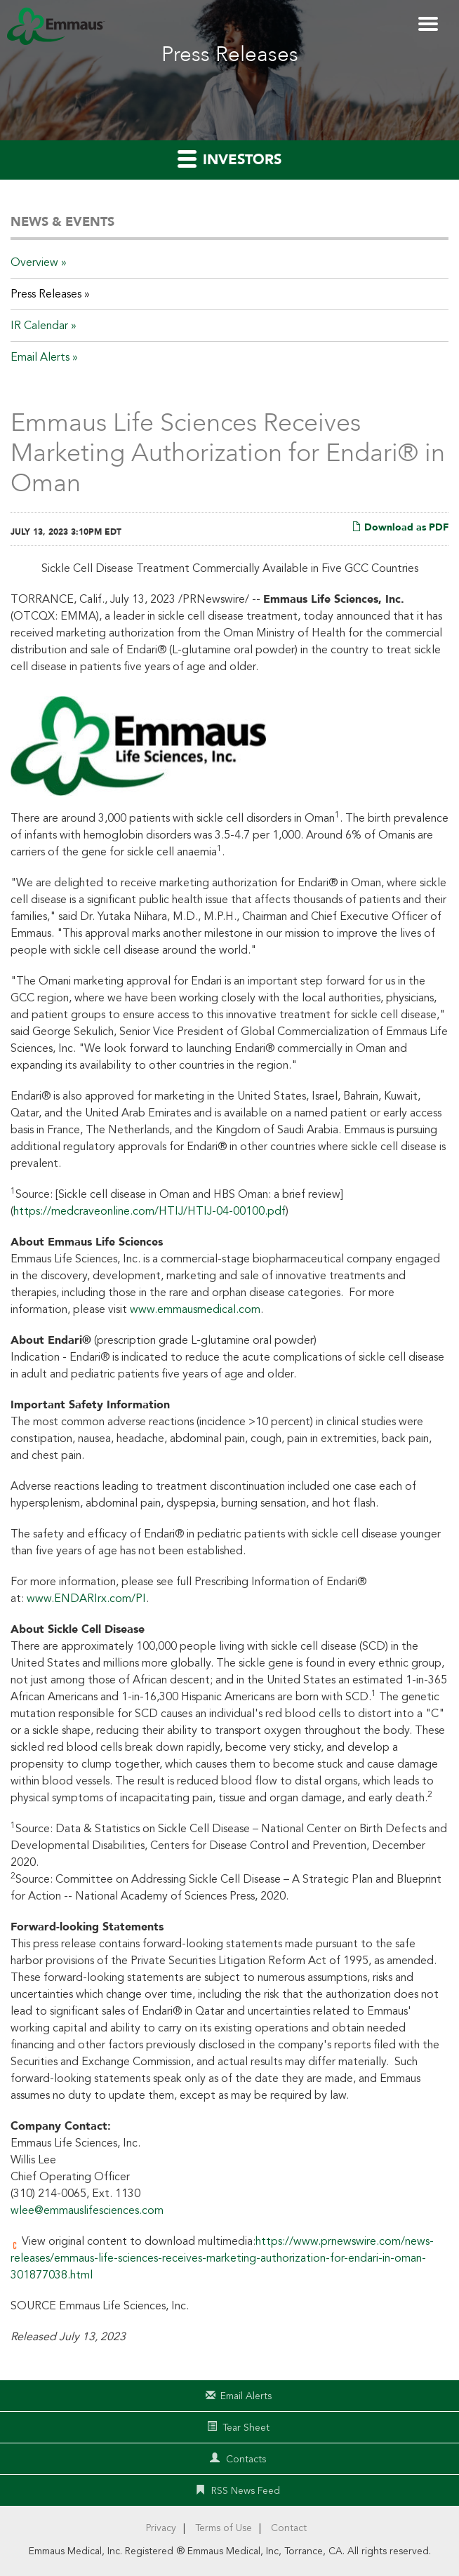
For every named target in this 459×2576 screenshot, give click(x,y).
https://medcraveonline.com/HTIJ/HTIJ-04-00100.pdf (149, 1211)
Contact (289, 2528)
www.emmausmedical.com (195, 1309)
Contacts (246, 2459)
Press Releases (46, 294)
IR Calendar (39, 326)
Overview (34, 262)
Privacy (161, 2528)
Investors (229, 159)
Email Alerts (40, 357)
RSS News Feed (245, 2491)
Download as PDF (400, 527)
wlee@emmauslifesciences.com (87, 2210)
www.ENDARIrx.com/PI (86, 1598)
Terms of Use (223, 2528)
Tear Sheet (246, 2428)
